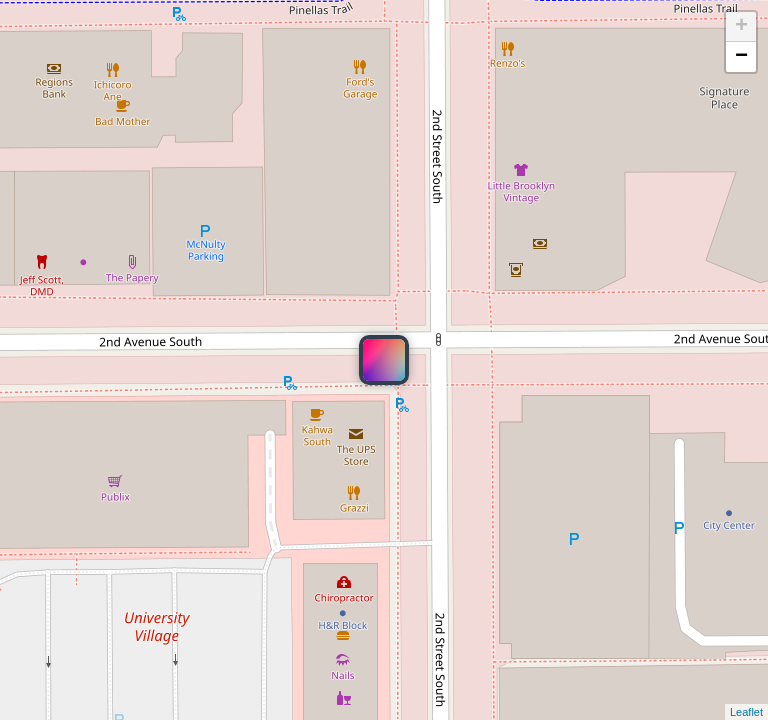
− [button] (741, 57)
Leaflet (746, 712)
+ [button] (741, 27)
